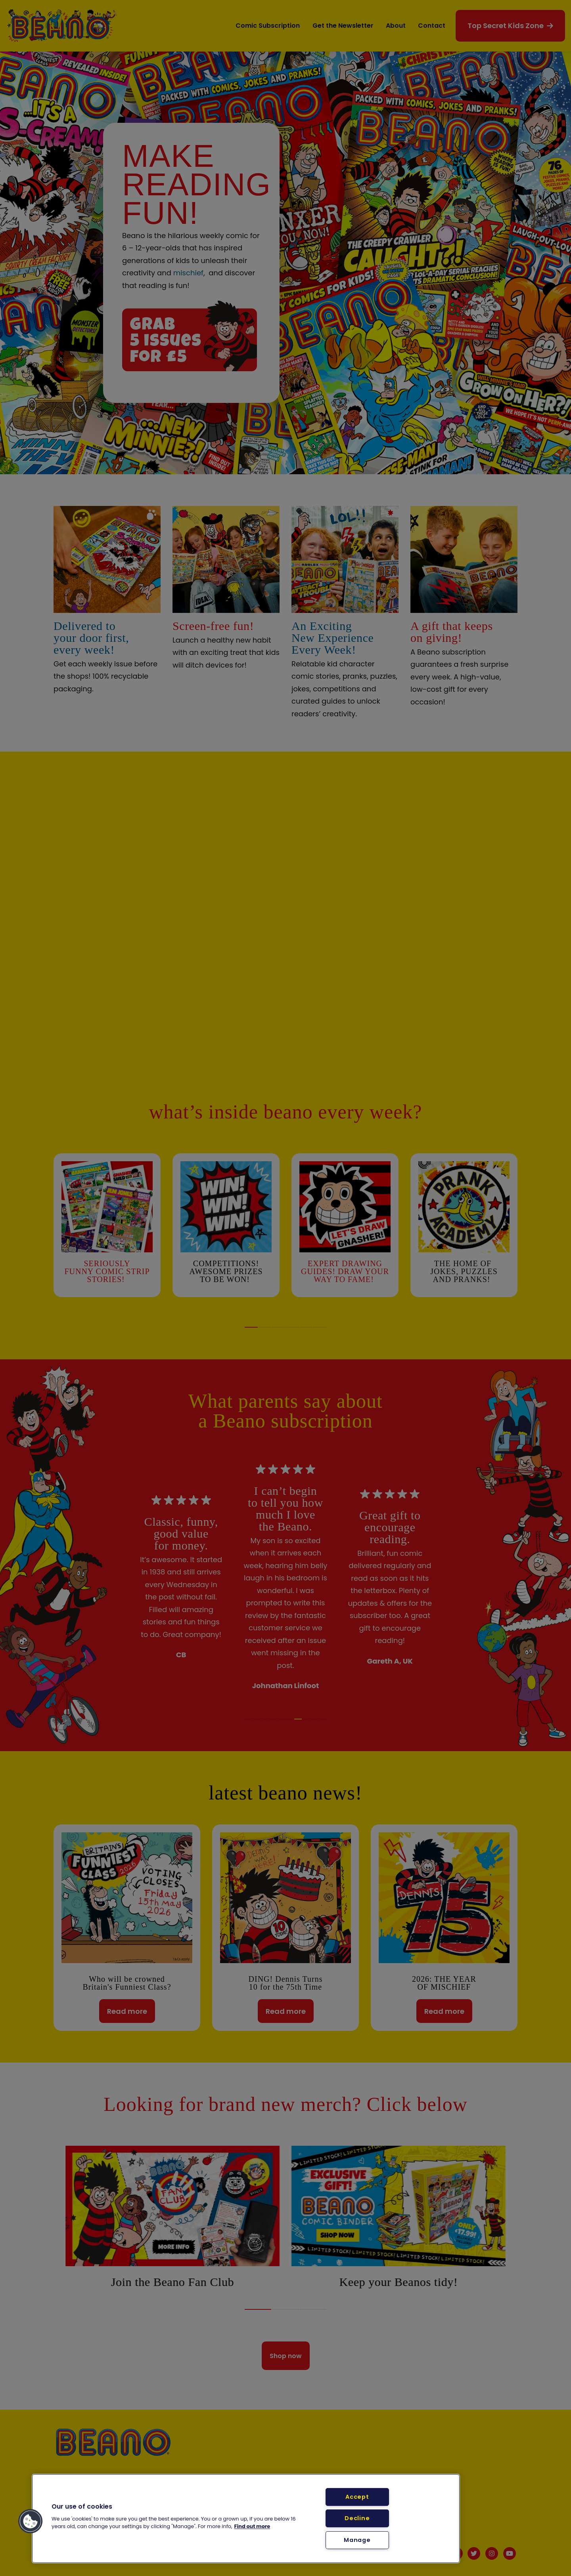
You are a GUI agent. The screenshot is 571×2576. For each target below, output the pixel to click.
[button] (30, 2521)
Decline (357, 2518)
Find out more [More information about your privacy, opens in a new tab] (252, 2526)
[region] (246, 2518)
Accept (357, 2497)
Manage (357, 2540)
